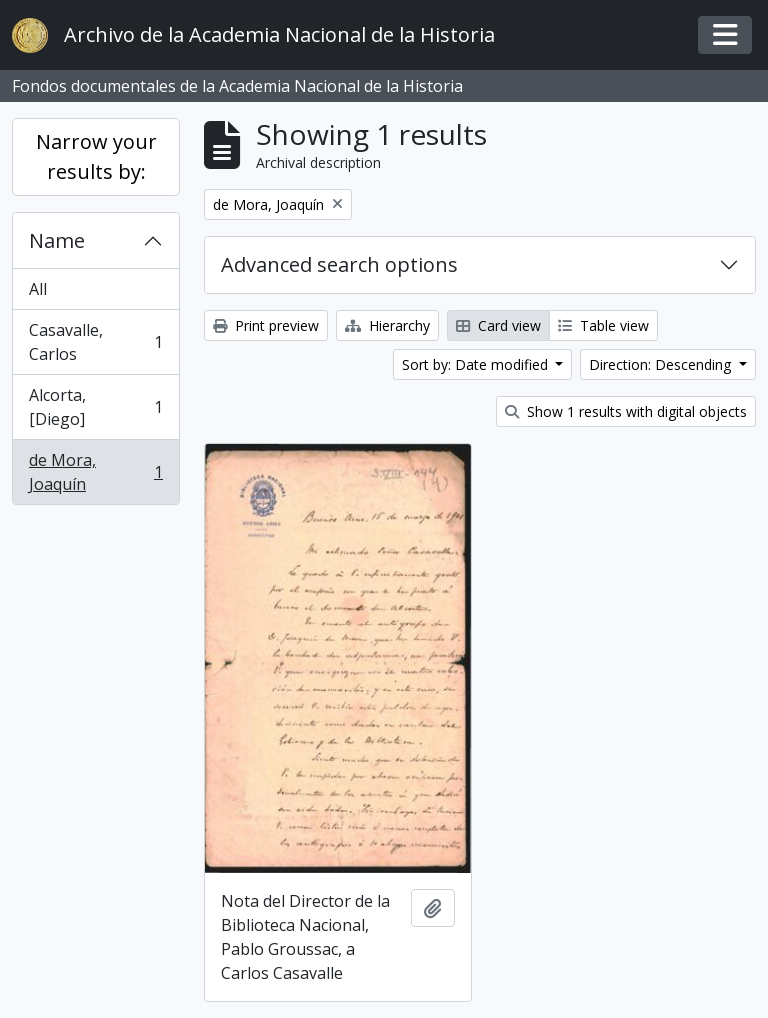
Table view (603, 325)
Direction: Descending (662, 364)
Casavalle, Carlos (95, 342)
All (38, 289)
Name (57, 240)
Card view (498, 325)
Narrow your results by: (96, 156)
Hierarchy (387, 325)
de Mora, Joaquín (95, 472)
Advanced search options (339, 264)
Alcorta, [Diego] (95, 407)
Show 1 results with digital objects (626, 411)
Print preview (266, 325)
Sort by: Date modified (477, 364)
